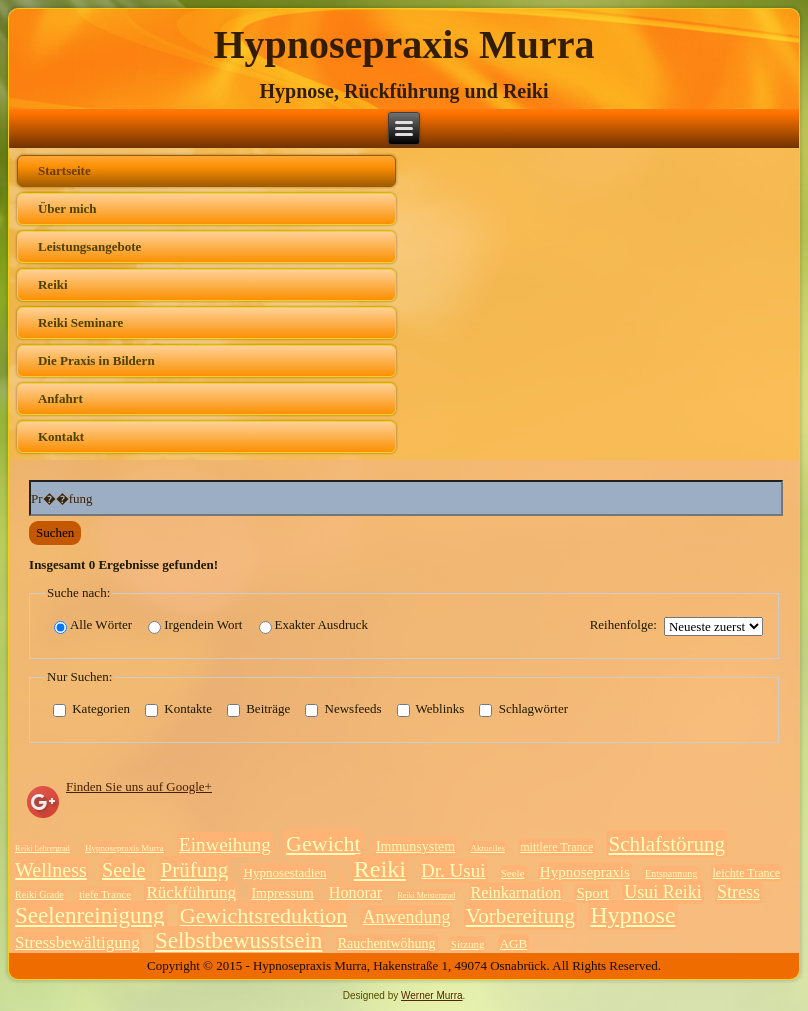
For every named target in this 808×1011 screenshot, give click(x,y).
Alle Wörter (93, 625)
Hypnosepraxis (585, 872)
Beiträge (258, 710)
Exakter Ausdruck (314, 625)
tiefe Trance (105, 894)
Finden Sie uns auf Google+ (139, 786)
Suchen (55, 532)
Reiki (53, 284)
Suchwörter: (29, 480)
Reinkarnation (516, 892)
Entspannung (671, 873)
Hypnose (632, 915)
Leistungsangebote (89, 246)
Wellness (51, 870)
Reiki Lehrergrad (42, 848)
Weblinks (431, 710)
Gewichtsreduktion (263, 915)
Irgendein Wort (195, 625)
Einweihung (225, 844)
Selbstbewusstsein (238, 940)
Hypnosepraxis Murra (403, 44)
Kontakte (178, 710)
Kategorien (91, 710)
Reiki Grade (39, 894)
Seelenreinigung (89, 915)
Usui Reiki (663, 892)
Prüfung (195, 870)
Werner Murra (432, 995)
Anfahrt (60, 398)
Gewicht (323, 843)
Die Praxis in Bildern (96, 360)
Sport (592, 893)
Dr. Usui (453, 870)
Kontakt (61, 436)
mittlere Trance (556, 847)
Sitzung (468, 944)
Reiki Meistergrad (426, 895)
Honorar (355, 892)
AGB (513, 943)
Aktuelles (487, 848)
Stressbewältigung (77, 942)
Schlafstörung (666, 844)
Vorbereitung (520, 916)
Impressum (282, 893)
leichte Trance (747, 873)
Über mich (67, 208)
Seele (123, 870)
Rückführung (191, 892)
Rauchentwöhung (387, 943)
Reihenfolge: (623, 624)
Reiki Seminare (80, 322)
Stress (738, 892)
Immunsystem (415, 846)
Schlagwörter (523, 710)
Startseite (64, 170)
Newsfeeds (343, 710)
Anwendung (406, 917)
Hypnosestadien (285, 872)
